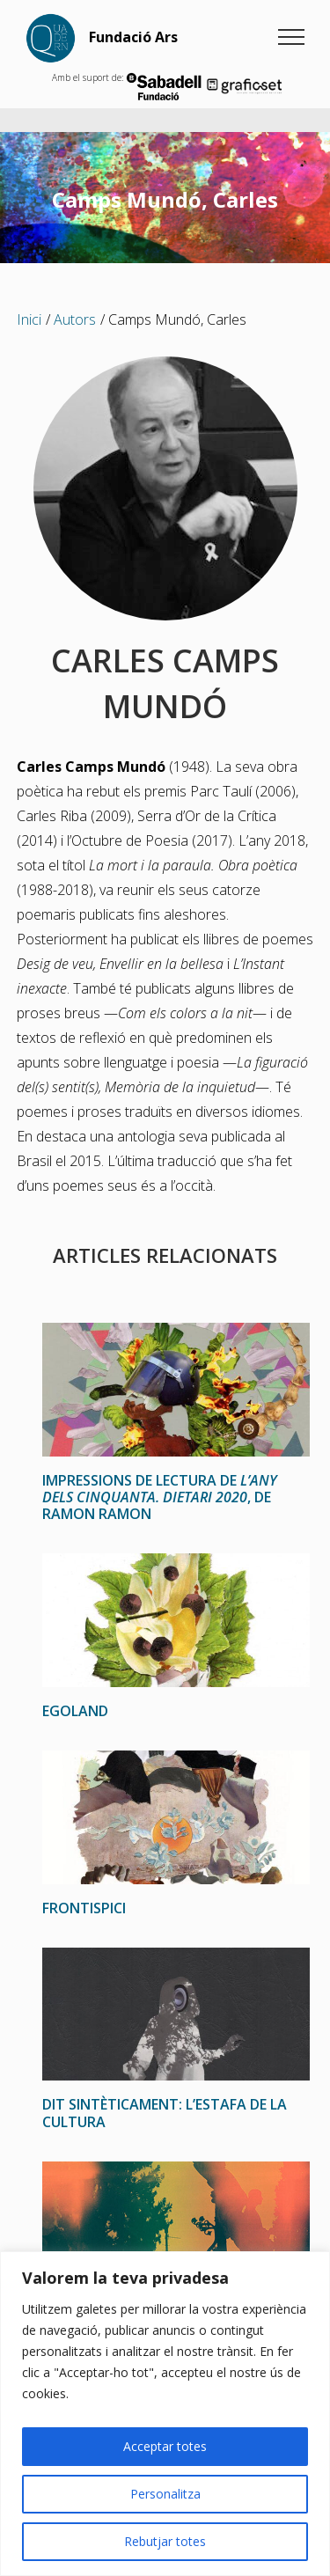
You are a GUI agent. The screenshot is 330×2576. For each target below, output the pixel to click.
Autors (75, 319)
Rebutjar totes (165, 2541)
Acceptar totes (165, 2446)
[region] (165, 2413)
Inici (29, 319)
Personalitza (165, 2493)
